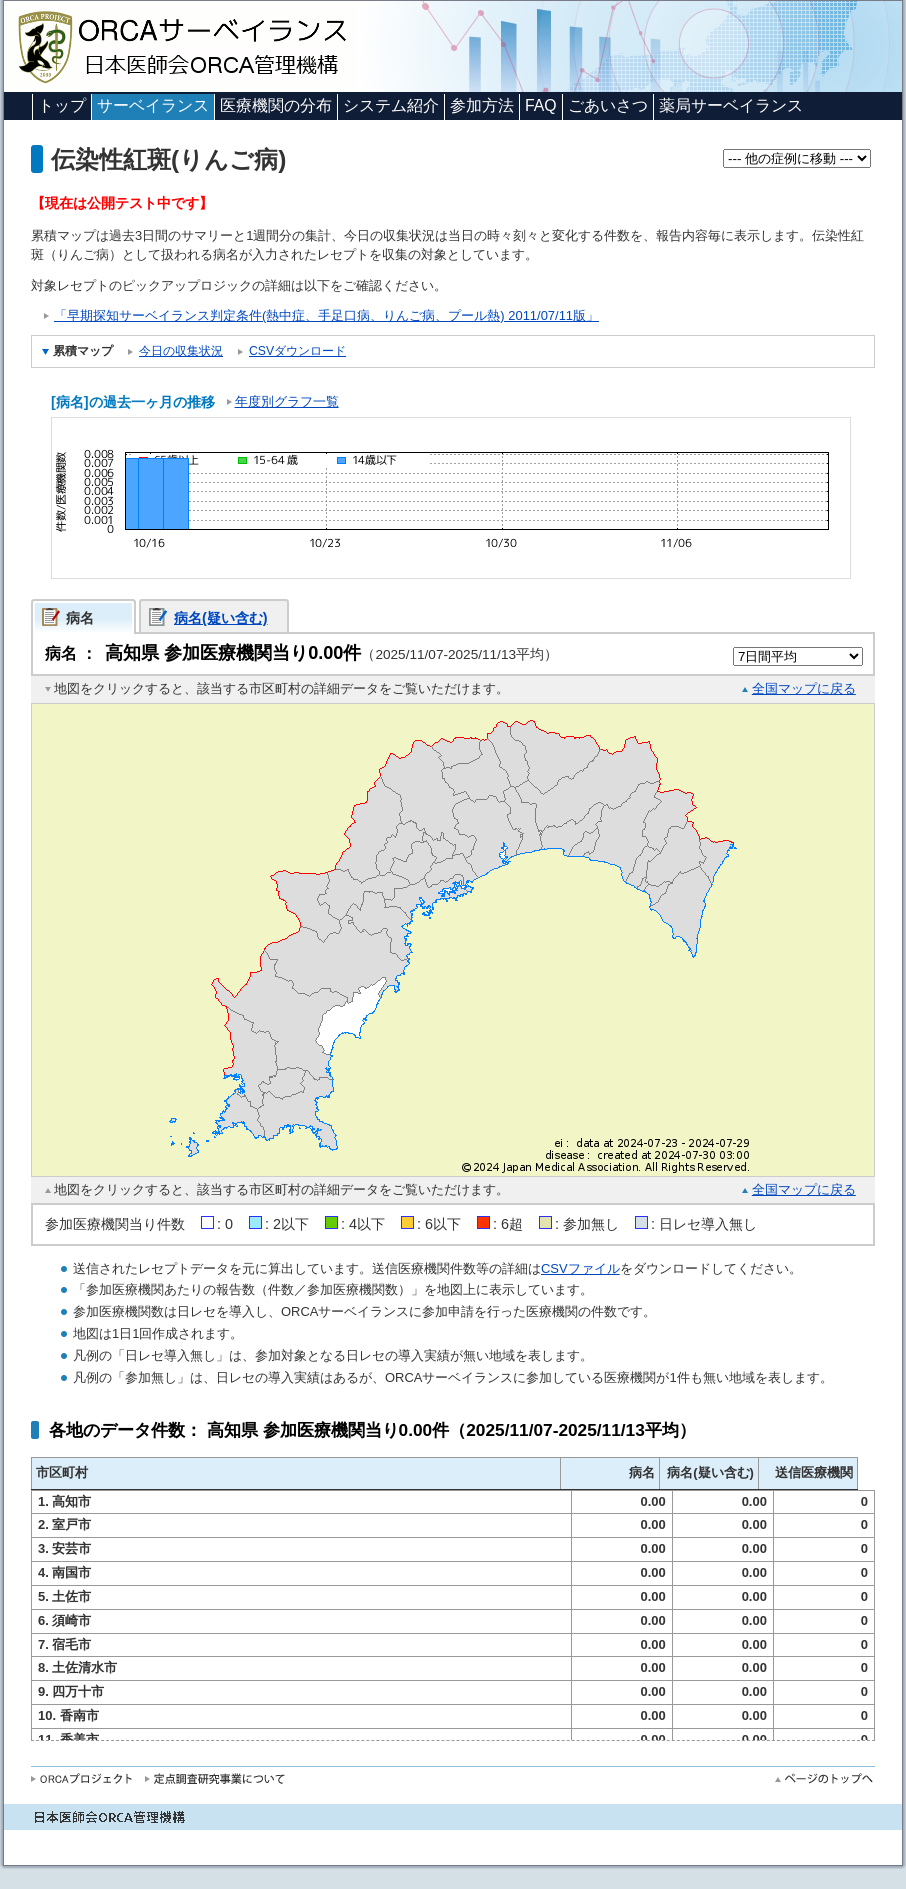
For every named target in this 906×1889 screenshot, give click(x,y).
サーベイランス (153, 105)
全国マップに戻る (804, 688)
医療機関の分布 (276, 105)
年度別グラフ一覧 (287, 401)
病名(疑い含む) (221, 618)
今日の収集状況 (181, 351)
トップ (62, 105)
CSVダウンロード (297, 351)
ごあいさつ (608, 105)
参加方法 (482, 105)
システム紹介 (391, 105)
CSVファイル (580, 1268)
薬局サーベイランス (731, 105)
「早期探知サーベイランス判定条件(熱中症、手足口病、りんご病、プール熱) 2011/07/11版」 (326, 315)
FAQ (541, 105)
